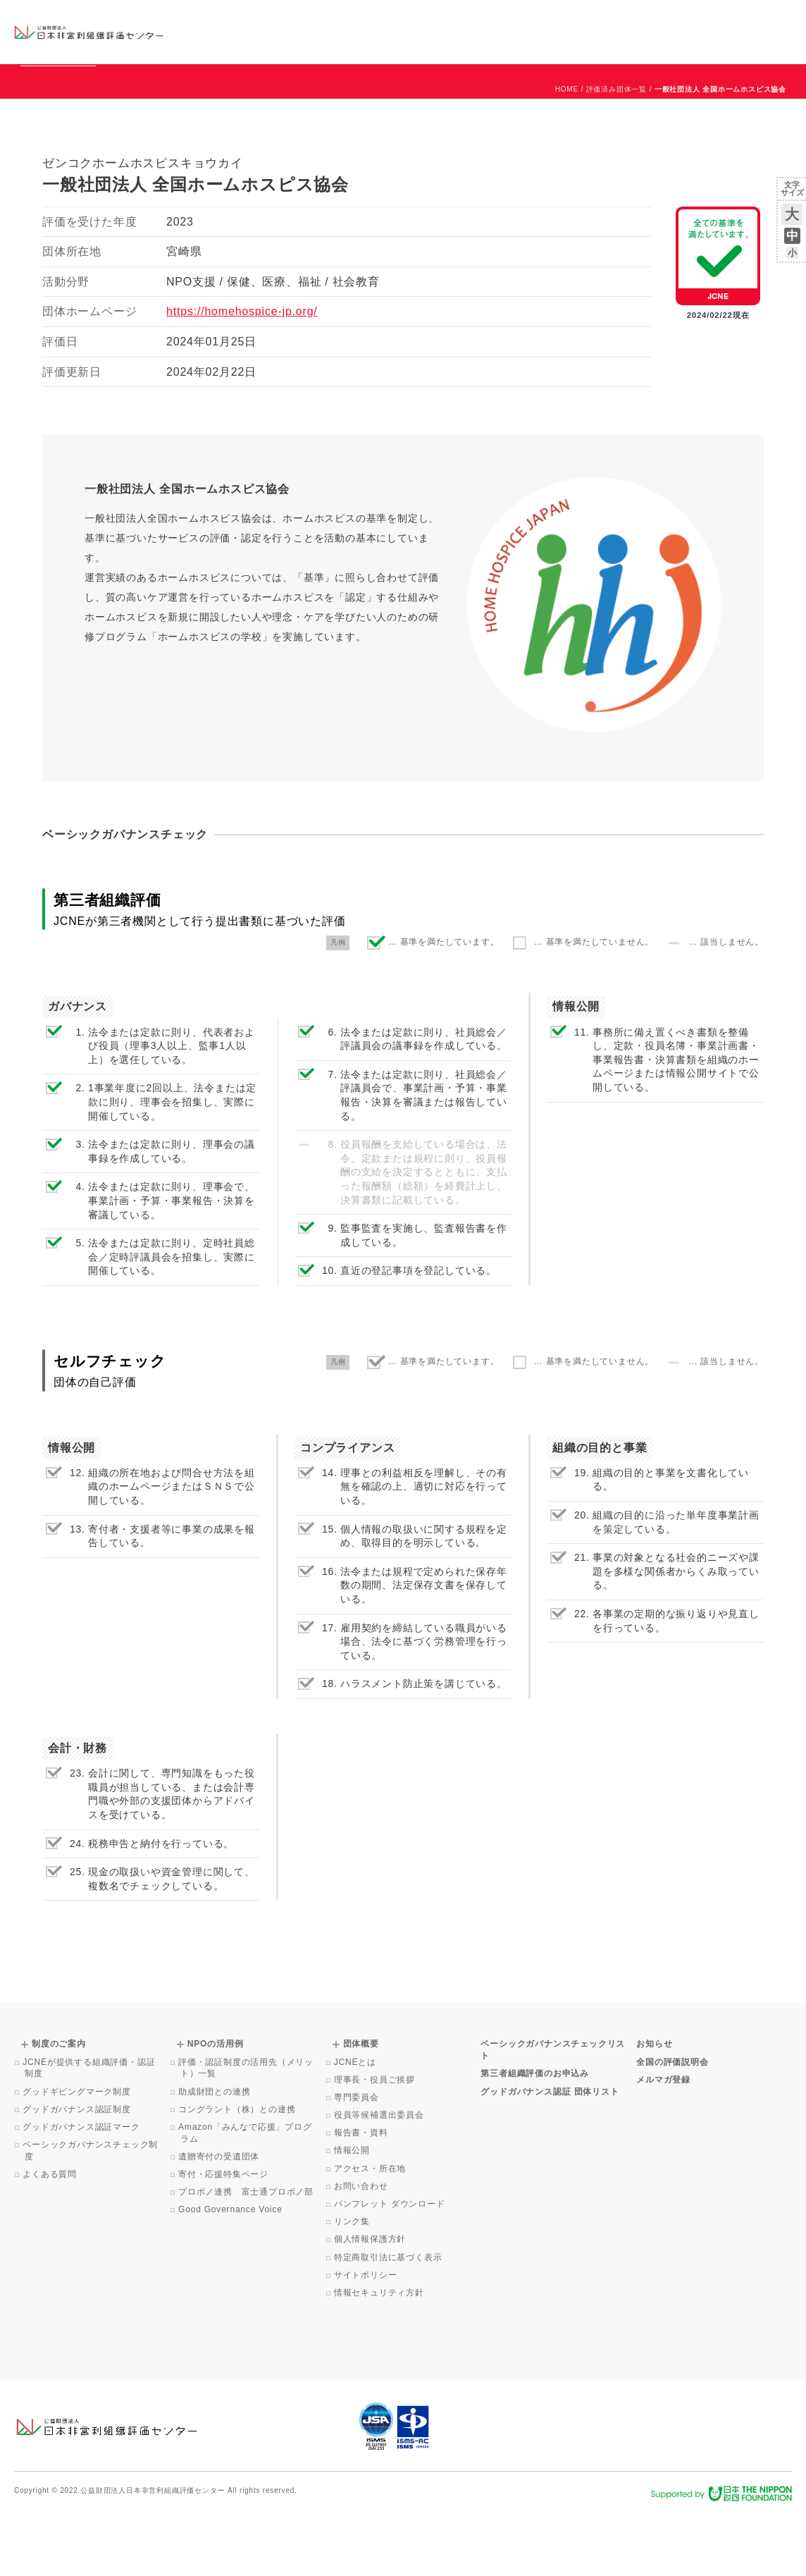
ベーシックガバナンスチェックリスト (353, 31)
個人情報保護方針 (371, 2303)
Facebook (628, 42)
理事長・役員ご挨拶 (375, 2144)
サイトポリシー (366, 2339)
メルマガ (663, 42)
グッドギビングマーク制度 (78, 2156)
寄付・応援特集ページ (224, 2238)
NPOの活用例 (549, 31)
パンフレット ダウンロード (390, 2268)
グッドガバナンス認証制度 (78, 2173)
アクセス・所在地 (371, 2233)
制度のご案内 (460, 31)
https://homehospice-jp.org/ (242, 375)
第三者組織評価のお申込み (534, 2137)
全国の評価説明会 (672, 2126)
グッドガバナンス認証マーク (82, 2191)
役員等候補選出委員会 (380, 2179)
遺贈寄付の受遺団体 (219, 2221)
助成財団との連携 (215, 2156)
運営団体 (687, 19)
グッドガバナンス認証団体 (236, 31)
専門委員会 (357, 2161)
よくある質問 (51, 2238)
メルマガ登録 (663, 2144)
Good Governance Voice (231, 2273)
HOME (566, 153)
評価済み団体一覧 (616, 153)
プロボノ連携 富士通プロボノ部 (247, 2256)
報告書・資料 (362, 2197)
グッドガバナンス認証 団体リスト (549, 2156)
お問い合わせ (735, 19)
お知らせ (648, 19)
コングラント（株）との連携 (238, 2173)
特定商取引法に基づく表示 (389, 2321)
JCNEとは (356, 2126)
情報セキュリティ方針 (380, 2357)
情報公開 (353, 2214)
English (778, 19)
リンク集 (353, 2285)
